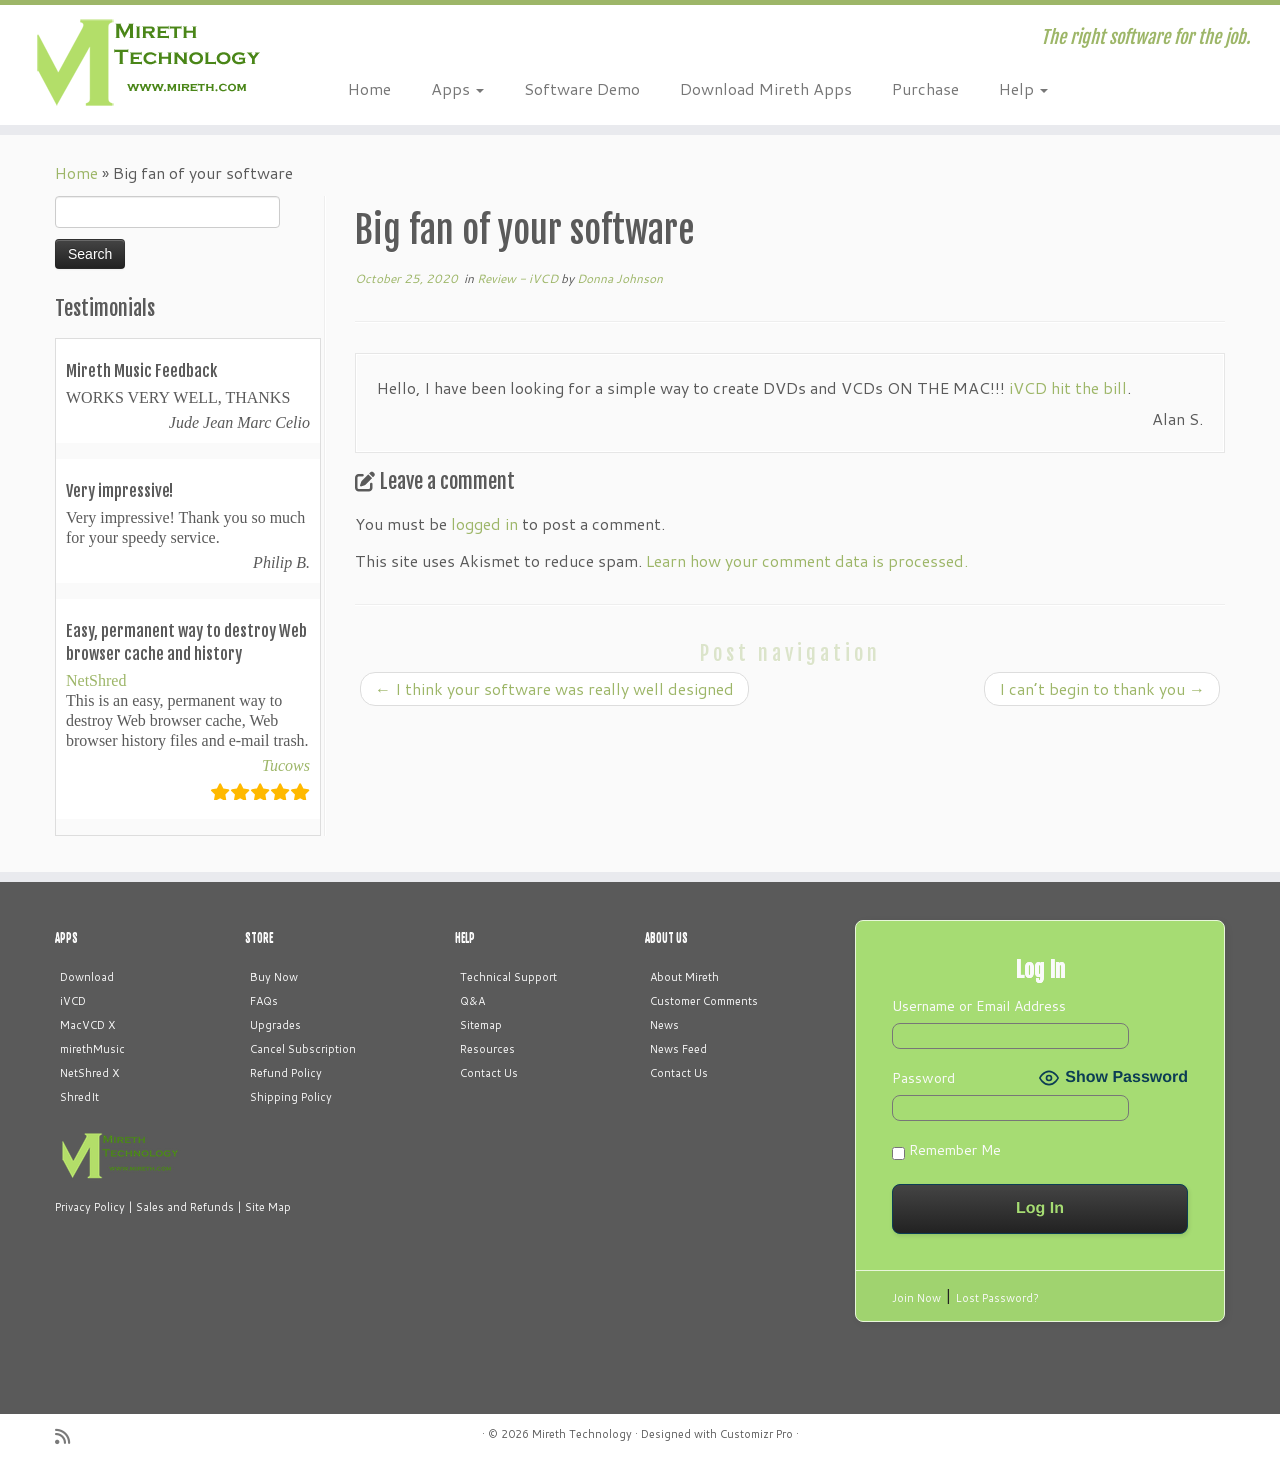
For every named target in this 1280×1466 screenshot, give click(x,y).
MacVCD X (87, 1025)
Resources (487, 1049)
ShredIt (79, 1097)
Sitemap (481, 1025)
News (664, 1025)
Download (87, 977)
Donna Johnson (620, 278)
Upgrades (275, 1025)
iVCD (73, 1001)
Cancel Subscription (303, 1049)
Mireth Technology (582, 1434)
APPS (66, 938)
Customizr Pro (756, 1434)
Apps (457, 88)
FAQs (264, 1001)
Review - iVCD (519, 278)
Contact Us (489, 1073)
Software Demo (582, 88)
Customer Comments (704, 1001)
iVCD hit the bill (1068, 387)
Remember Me (946, 1150)
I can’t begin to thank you (1102, 688)
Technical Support (508, 977)
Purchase (925, 88)
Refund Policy (286, 1073)
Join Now (916, 1298)
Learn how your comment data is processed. (807, 560)
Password (923, 1078)
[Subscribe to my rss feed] (69, 1436)
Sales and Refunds (185, 1207)
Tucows (286, 765)
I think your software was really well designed (554, 688)
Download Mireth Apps (766, 88)
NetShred (96, 680)
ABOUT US (666, 938)
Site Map (268, 1207)
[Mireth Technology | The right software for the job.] (147, 65)
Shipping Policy (291, 1097)
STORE (259, 938)
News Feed (678, 1049)
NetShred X (89, 1073)
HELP (465, 938)
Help (1023, 88)
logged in (484, 523)
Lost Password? (997, 1298)
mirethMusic (92, 1049)
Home (369, 88)
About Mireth (684, 977)
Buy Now (274, 977)
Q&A (472, 1001)
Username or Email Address (979, 1006)
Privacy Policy (90, 1207)
